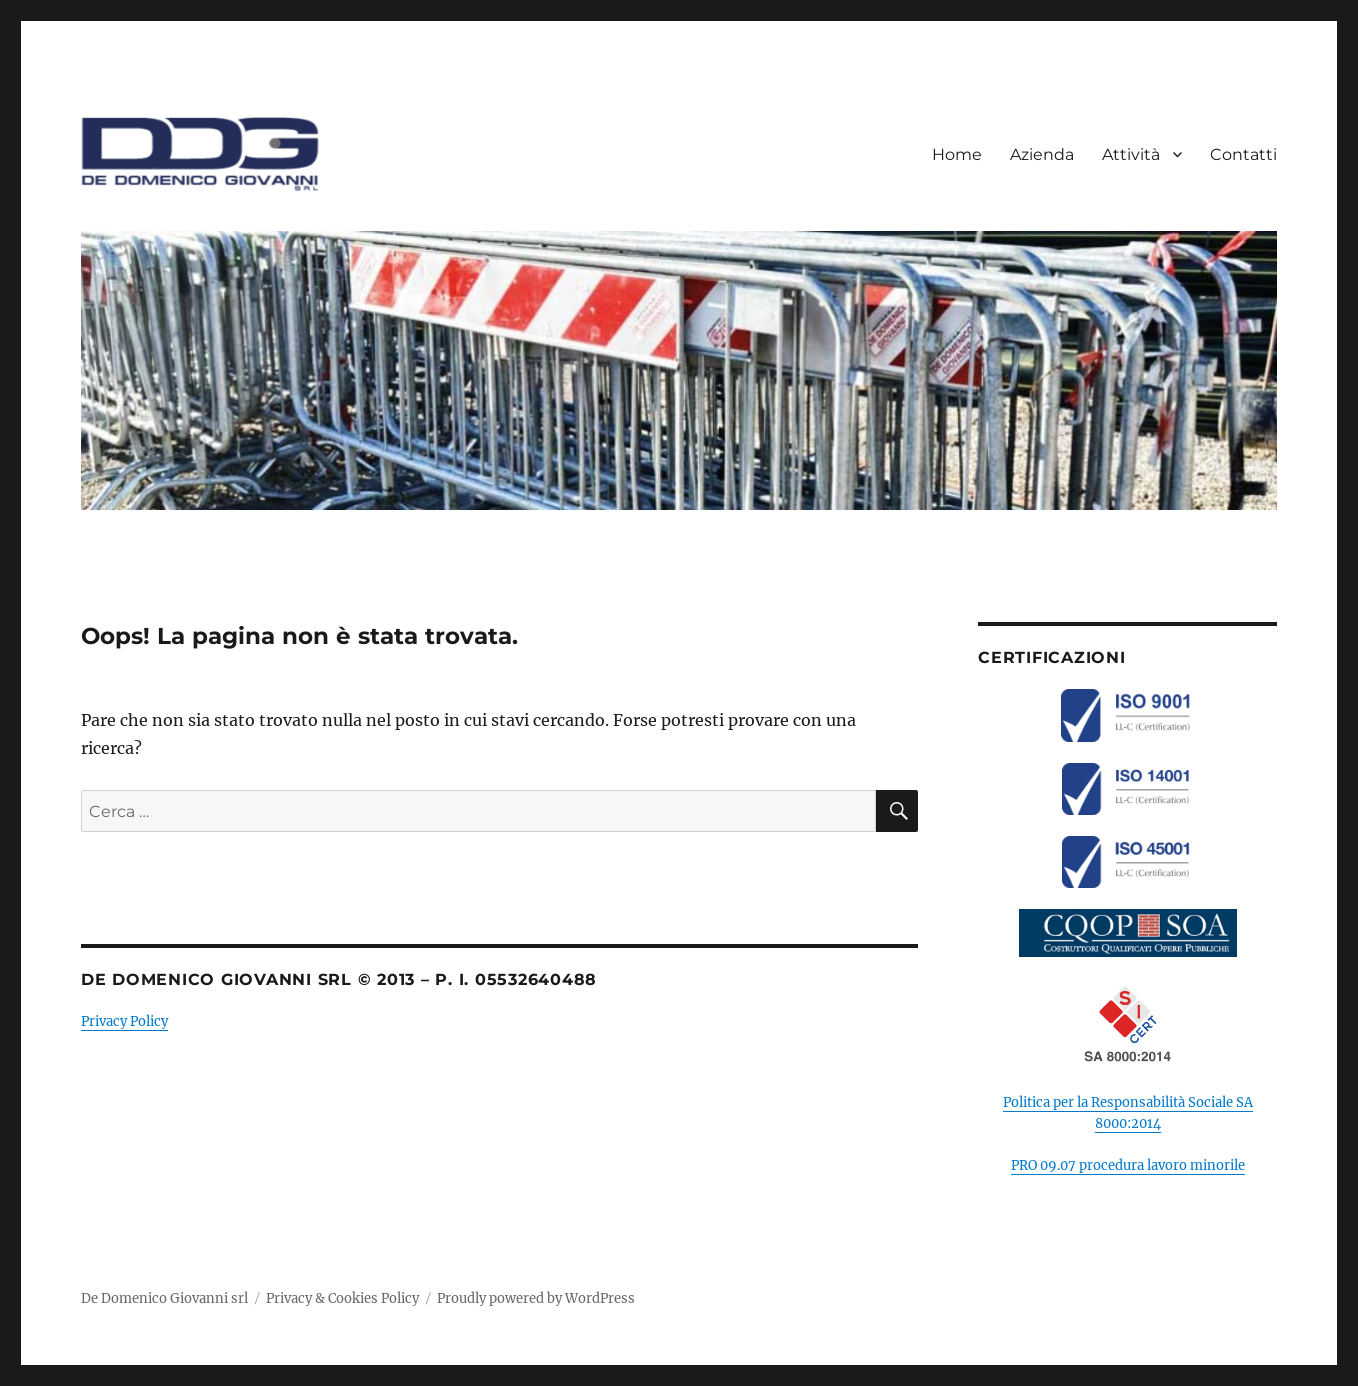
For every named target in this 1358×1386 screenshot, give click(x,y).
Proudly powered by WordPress (536, 1298)
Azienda (1042, 154)
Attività (1131, 154)
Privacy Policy (124, 1021)
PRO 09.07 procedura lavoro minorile (1128, 1165)
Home (957, 154)
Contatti (1243, 154)
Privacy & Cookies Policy (342, 1298)
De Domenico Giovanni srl (164, 1298)
